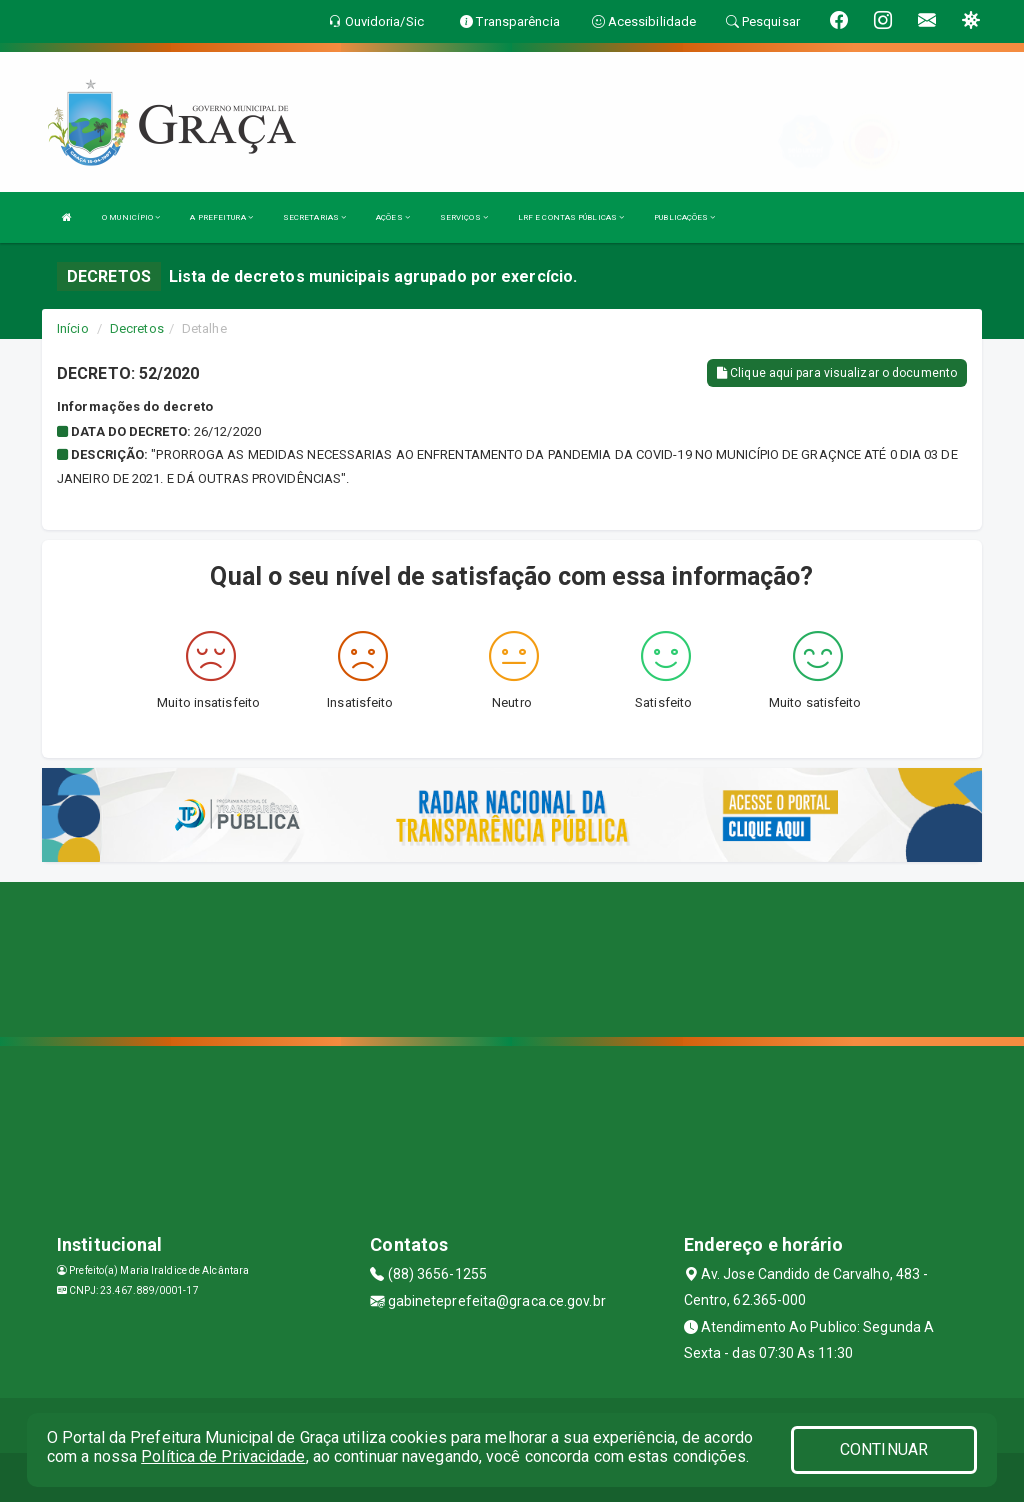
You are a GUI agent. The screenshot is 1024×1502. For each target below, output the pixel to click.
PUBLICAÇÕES (684, 217)
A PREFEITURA (221, 217)
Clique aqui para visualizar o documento (837, 373)
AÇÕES (393, 217)
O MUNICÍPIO (131, 217)
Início (73, 328)
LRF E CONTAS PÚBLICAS (571, 217)
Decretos (137, 328)
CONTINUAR (884, 1449)
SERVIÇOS (464, 217)
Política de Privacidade (223, 1456)
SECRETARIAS (314, 217)
